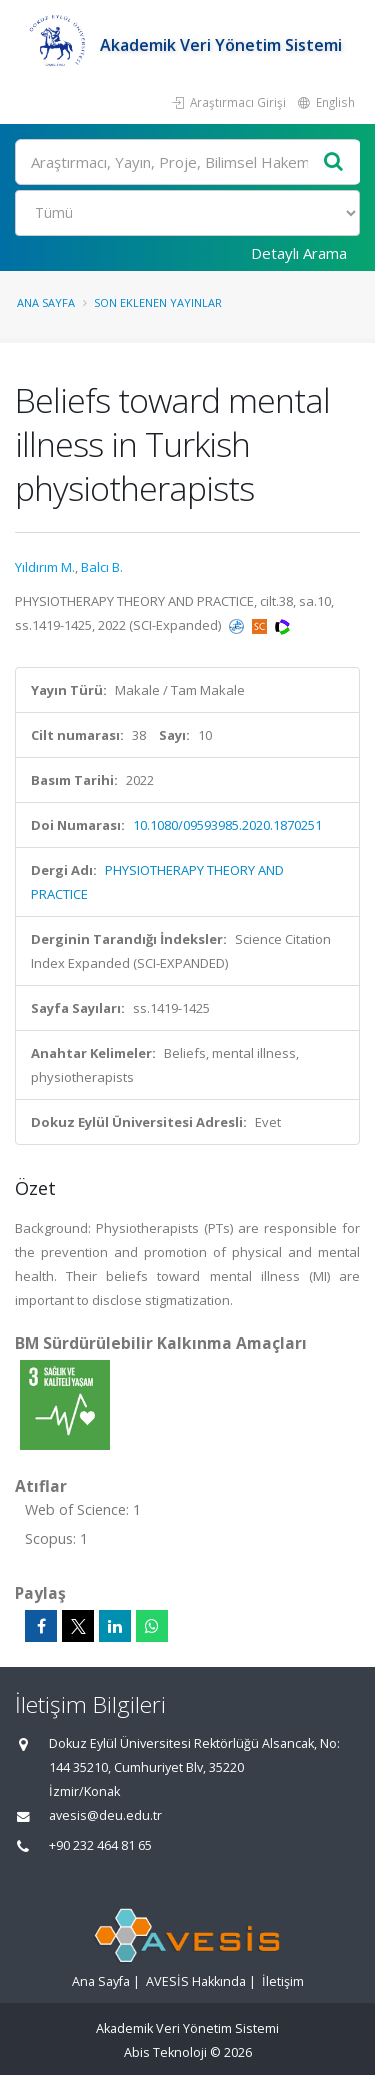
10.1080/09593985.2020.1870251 (227, 825)
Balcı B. (102, 567)
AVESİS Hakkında (196, 1981)
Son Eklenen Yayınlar (158, 302)
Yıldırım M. (45, 567)
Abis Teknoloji (165, 2052)
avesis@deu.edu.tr (105, 1815)
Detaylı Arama (299, 253)
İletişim (283, 1981)
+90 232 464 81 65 (100, 1845)
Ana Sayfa (46, 302)
